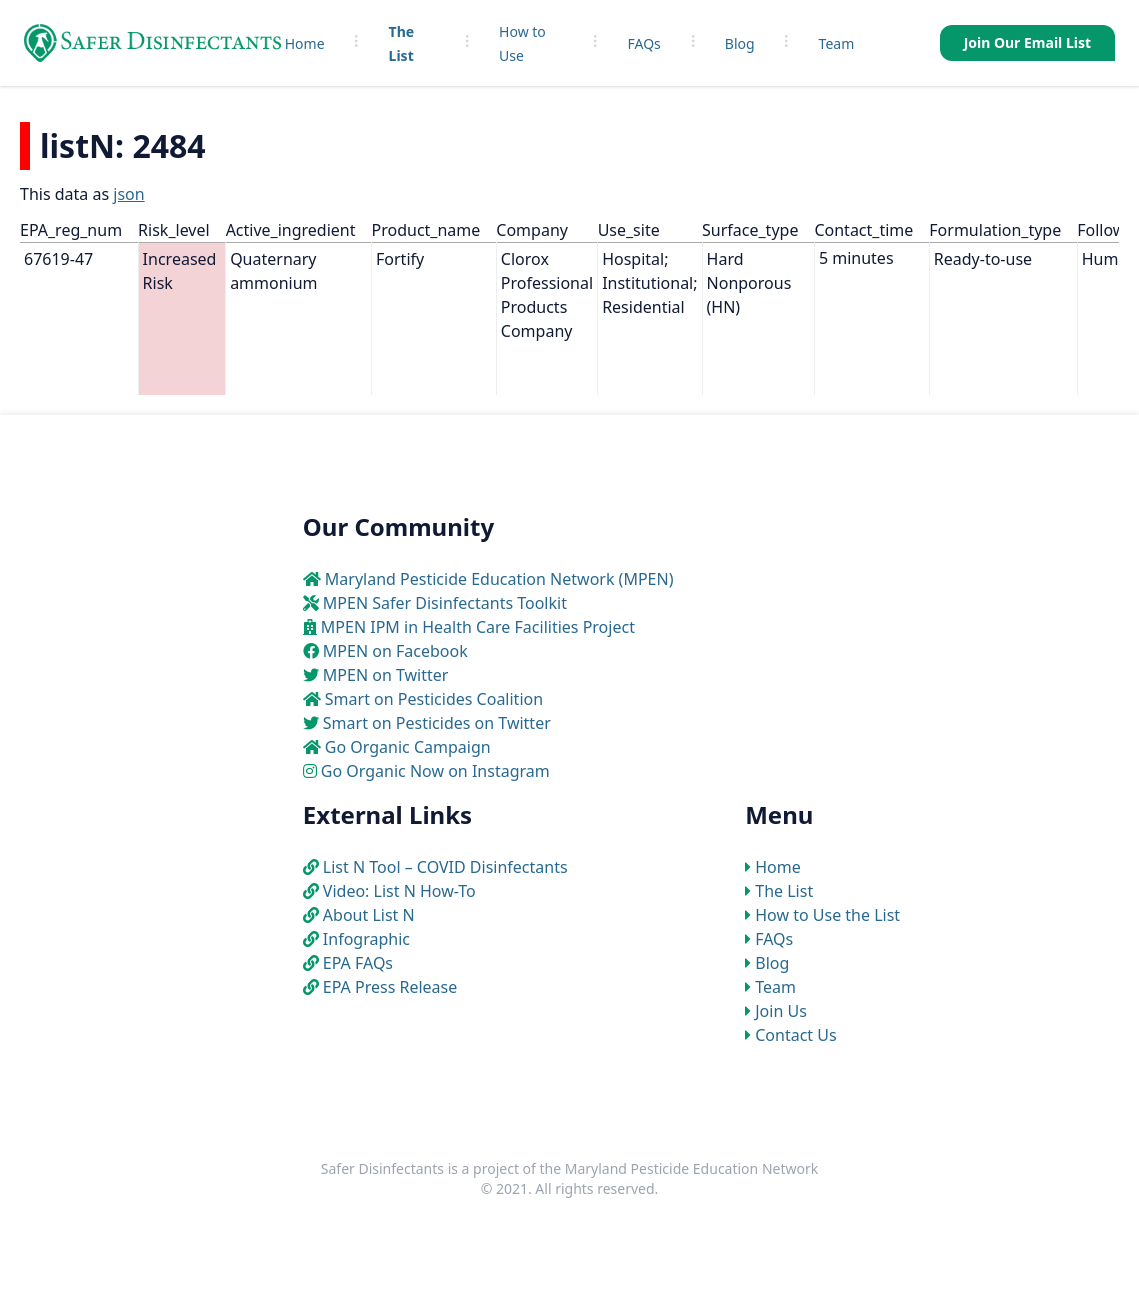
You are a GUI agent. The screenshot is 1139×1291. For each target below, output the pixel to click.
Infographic (366, 939)
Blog (740, 43)
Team (837, 43)
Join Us (781, 1011)
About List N (369, 915)
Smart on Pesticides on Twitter (437, 723)
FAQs (644, 43)
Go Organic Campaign (408, 747)
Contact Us (795, 1035)
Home (305, 43)
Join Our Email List (1027, 42)
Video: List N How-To (399, 891)
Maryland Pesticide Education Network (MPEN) (499, 579)
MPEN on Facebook (395, 651)
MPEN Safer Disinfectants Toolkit (445, 603)
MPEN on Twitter (386, 675)
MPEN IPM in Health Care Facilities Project (478, 627)
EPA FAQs (358, 963)
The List (784, 891)
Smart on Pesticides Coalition (434, 699)
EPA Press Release (390, 987)
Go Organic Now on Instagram (435, 771)
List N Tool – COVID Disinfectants (445, 867)
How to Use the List (827, 915)
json (128, 194)
